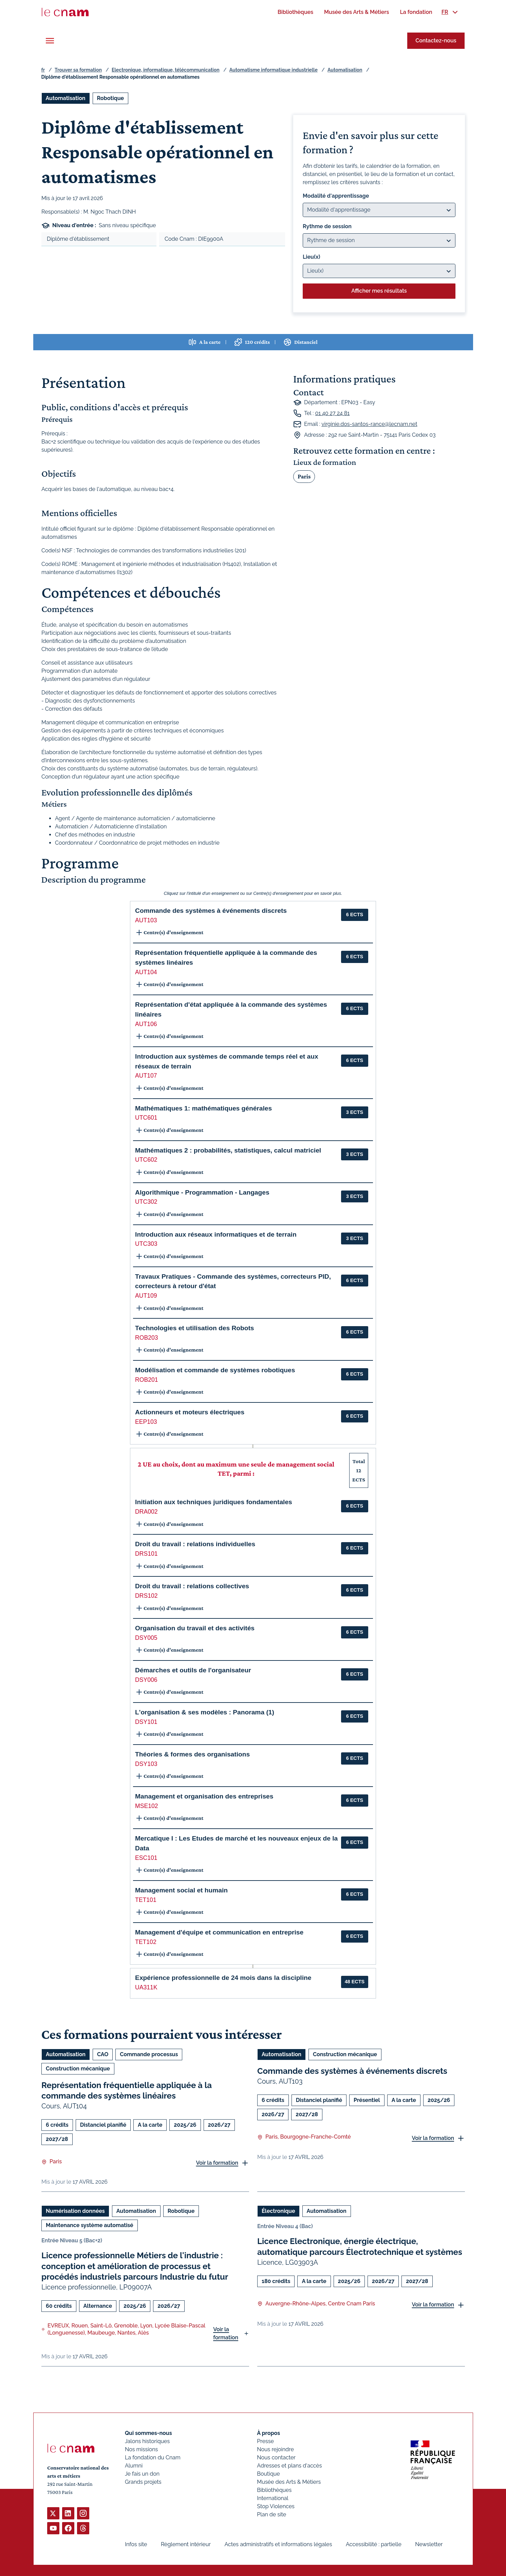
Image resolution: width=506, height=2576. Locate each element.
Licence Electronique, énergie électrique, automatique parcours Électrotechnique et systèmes (359, 2247)
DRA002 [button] (146, 1511)
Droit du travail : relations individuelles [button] (195, 1544)
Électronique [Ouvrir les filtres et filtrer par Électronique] (278, 2211)
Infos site (136, 2544)
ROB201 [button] (146, 1379)
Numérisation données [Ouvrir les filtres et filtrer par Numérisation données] (75, 2211)
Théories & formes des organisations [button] (192, 1754)
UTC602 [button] (146, 1159)
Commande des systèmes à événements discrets (352, 2071)
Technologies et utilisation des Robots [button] (194, 1328)
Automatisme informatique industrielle (273, 70)
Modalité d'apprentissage (336, 196)
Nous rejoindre (275, 2449)
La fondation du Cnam (153, 2457)
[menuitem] (295, 12)
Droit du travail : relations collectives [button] (192, 1586)
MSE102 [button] (146, 1806)
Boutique (268, 2474)
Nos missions (141, 2449)
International (272, 2498)
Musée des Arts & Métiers (289, 2482)
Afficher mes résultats (379, 291)
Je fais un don (142, 2474)
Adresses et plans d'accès (289, 2465)
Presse (265, 2441)
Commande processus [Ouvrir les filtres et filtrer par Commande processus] (149, 2054)
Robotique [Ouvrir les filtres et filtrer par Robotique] (110, 98)
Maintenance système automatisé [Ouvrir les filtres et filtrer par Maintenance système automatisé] (89, 2225)
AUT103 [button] (146, 920)
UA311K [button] (146, 1987)
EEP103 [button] (146, 1421)
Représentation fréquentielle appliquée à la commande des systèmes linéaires (126, 2090)
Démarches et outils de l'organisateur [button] (193, 1670)
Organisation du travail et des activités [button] (195, 1628)
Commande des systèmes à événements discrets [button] (211, 910)
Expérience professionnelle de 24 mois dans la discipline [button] (223, 1977)
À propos (268, 2433)
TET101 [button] (145, 1899)
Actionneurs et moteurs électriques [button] (189, 1412)
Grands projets (143, 2482)
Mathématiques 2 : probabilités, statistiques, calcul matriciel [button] (228, 1150)
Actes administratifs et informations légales (278, 2544)
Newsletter (429, 2544)
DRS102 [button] (146, 1595)
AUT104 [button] (146, 972)
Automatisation (344, 70)
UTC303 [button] (146, 1243)
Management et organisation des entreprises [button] (204, 1796)
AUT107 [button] (146, 1075)
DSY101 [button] (146, 1721)
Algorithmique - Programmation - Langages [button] (202, 1192)
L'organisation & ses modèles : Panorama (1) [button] (204, 1712)
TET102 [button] (145, 1942)
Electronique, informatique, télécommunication (166, 70)
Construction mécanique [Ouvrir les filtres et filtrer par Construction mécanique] (78, 2068)
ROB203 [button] (146, 1337)
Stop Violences (276, 2506)
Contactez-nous (435, 40)
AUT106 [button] (146, 1024)
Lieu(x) (311, 257)
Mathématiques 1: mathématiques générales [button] (203, 1108)
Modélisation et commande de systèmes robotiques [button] (215, 1370)
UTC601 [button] (146, 1117)
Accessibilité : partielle (373, 2544)
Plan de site (271, 2514)
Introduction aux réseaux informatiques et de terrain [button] (216, 1234)
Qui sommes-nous (148, 2433)
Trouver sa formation (78, 70)
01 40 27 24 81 (332, 413)
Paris (304, 476)
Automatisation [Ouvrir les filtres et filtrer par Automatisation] (66, 98)
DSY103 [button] (146, 1764)
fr (43, 70)
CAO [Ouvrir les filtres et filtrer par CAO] (102, 2054)
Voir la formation (217, 2163)
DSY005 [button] (146, 1637)
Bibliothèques (274, 2490)
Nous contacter (276, 2457)
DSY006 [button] (146, 1679)
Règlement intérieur (185, 2544)
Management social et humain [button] (181, 1890)
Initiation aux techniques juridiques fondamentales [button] (213, 1502)
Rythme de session (327, 226)
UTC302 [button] (146, 1201)
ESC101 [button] (146, 1857)
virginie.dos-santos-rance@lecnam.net (369, 424)
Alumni (134, 2465)
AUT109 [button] (146, 1295)
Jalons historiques (147, 2441)
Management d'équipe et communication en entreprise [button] (219, 1932)
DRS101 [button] (146, 1553)
